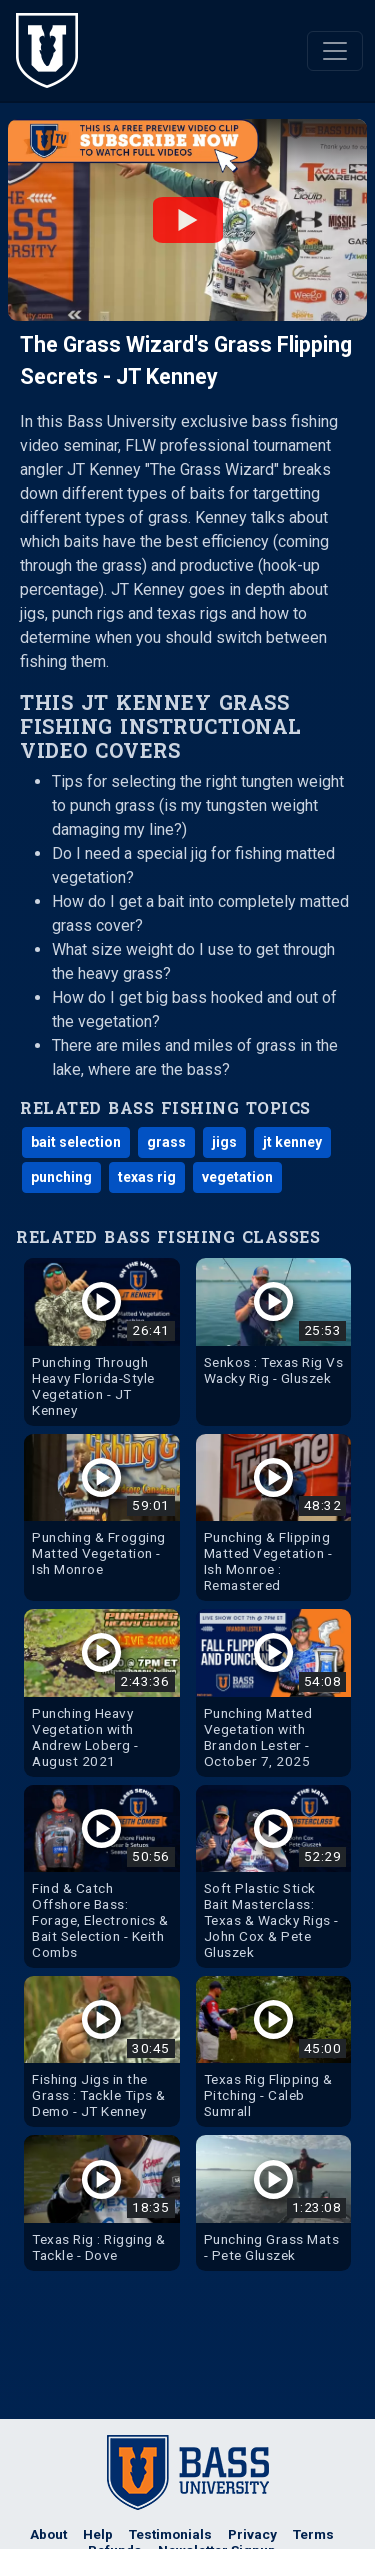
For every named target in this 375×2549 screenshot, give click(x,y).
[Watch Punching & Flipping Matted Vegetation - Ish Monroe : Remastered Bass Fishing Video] (274, 1517)
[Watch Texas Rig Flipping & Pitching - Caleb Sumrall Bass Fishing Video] (274, 2051)
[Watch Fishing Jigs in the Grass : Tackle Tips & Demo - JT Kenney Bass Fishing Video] (102, 2051)
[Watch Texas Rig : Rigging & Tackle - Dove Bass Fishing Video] (102, 2202)
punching (61, 1177)
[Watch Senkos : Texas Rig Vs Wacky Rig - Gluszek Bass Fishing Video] (274, 1325)
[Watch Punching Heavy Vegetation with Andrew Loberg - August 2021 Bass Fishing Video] (102, 1692)
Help (98, 2534)
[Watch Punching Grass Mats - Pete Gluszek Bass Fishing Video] (274, 2202)
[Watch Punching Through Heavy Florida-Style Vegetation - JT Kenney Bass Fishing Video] (102, 1341)
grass (166, 1142)
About (48, 2534)
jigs (224, 1142)
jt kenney (292, 1142)
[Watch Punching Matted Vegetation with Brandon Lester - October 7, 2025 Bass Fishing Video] (274, 1692)
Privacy (252, 2534)
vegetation (237, 1177)
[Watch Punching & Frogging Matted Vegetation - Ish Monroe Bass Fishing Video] (102, 1509)
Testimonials (170, 2534)
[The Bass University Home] (47, 50)
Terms (313, 2534)
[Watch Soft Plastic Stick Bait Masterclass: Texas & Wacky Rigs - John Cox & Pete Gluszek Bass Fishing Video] (274, 1876)
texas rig (147, 1177)
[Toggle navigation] (335, 51)
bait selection (76, 1142)
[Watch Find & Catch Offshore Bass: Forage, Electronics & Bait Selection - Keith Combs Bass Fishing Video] (102, 1876)
